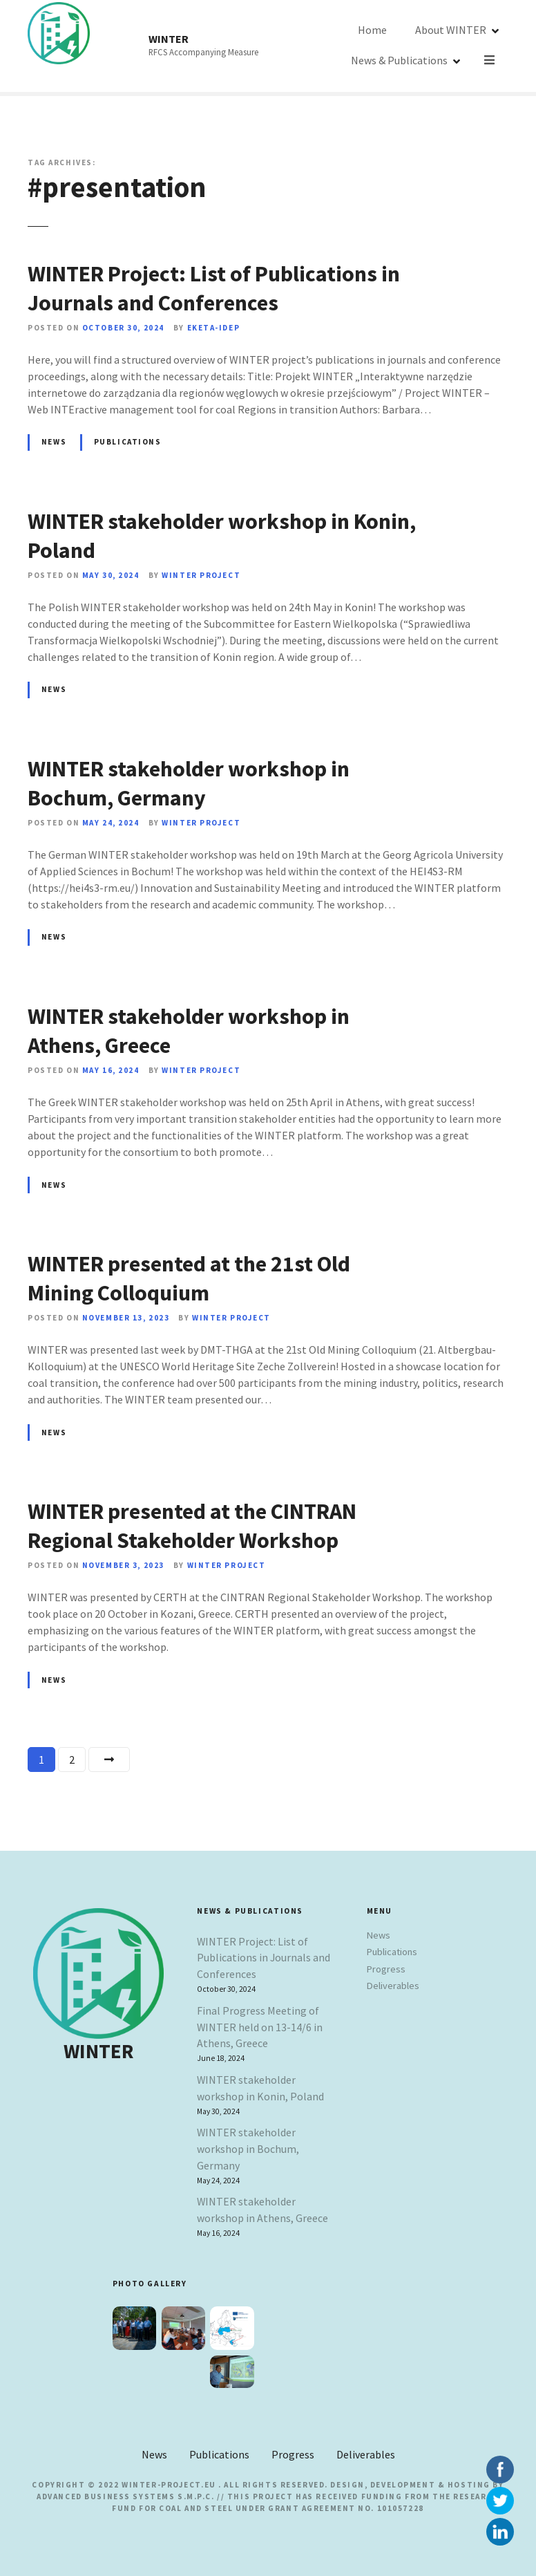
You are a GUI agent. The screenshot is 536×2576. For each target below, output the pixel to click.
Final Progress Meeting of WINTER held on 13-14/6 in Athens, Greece (260, 2027)
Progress (386, 1969)
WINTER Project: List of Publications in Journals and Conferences (214, 288)
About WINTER (412, 46)
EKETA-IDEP (213, 328)
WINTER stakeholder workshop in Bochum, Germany (189, 783)
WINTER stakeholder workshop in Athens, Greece (262, 2209)
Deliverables (393, 1985)
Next (109, 1759)
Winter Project (201, 575)
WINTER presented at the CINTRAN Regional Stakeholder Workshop (192, 1525)
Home (334, 46)
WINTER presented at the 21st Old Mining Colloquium (189, 1278)
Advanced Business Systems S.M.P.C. (125, 2496)
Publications (128, 442)
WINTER (169, 39)
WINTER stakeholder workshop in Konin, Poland (260, 2088)
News (53, 442)
